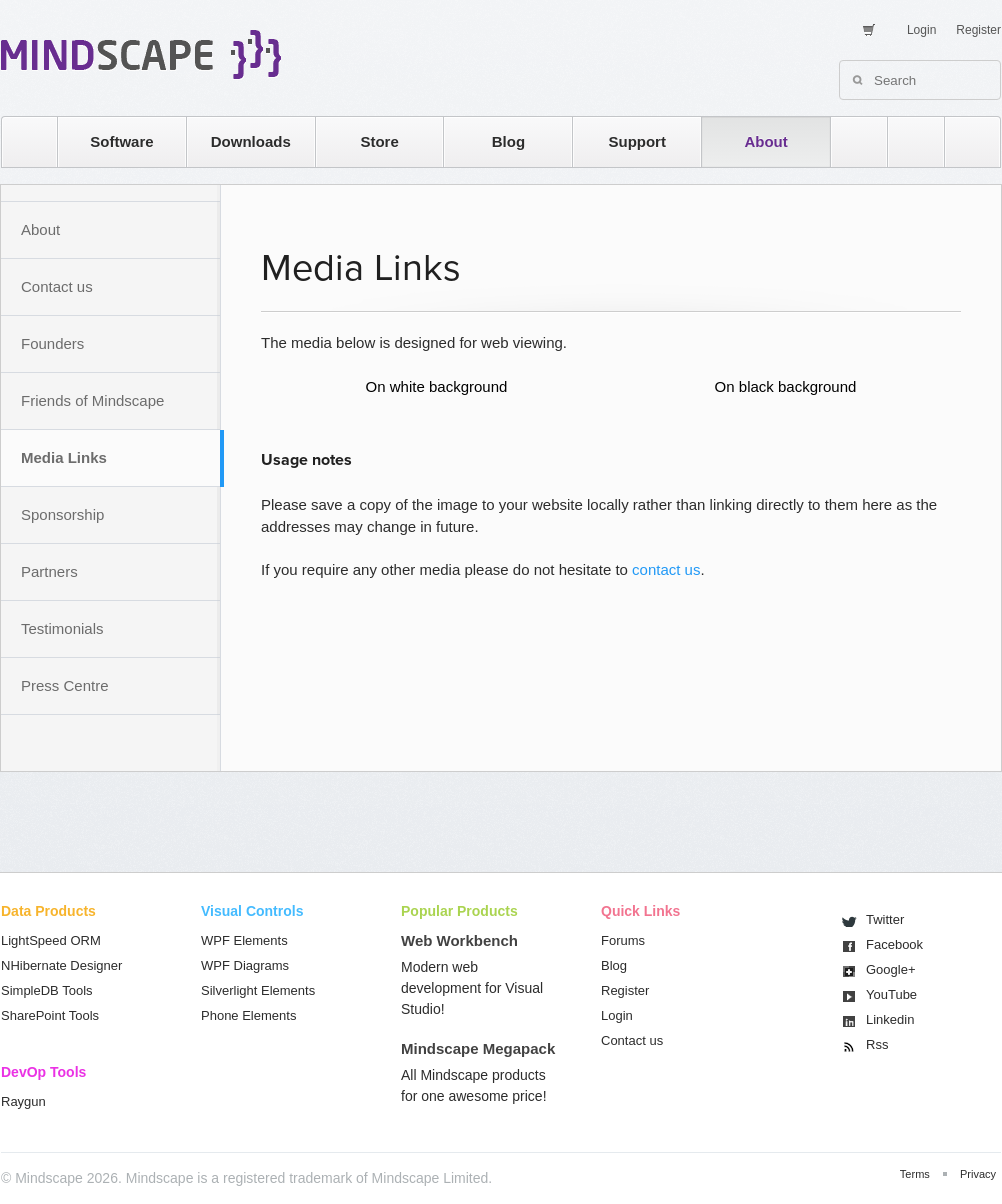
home (19, 141)
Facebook (894, 944)
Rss (877, 1044)
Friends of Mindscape (92, 400)
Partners (49, 571)
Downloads (251, 141)
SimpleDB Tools (47, 990)
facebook (962, 141)
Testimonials (62, 628)
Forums (623, 940)
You (891, 994)
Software (121, 141)
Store (379, 141)
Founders (52, 343)
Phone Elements (248, 1015)
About (765, 141)
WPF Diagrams (245, 965)
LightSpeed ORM (51, 940)
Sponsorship (62, 514)
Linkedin (890, 1019)
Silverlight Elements (258, 990)
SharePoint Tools (50, 1015)
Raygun (23, 1101)
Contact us (57, 286)
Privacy (978, 1174)
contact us (666, 569)
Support (637, 141)
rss (849, 141)
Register (978, 30)
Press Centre (65, 685)
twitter (906, 141)
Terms (915, 1174)
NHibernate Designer (61, 965)
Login (921, 30)
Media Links (64, 457)
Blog (508, 141)
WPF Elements (244, 940)
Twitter (885, 919)
